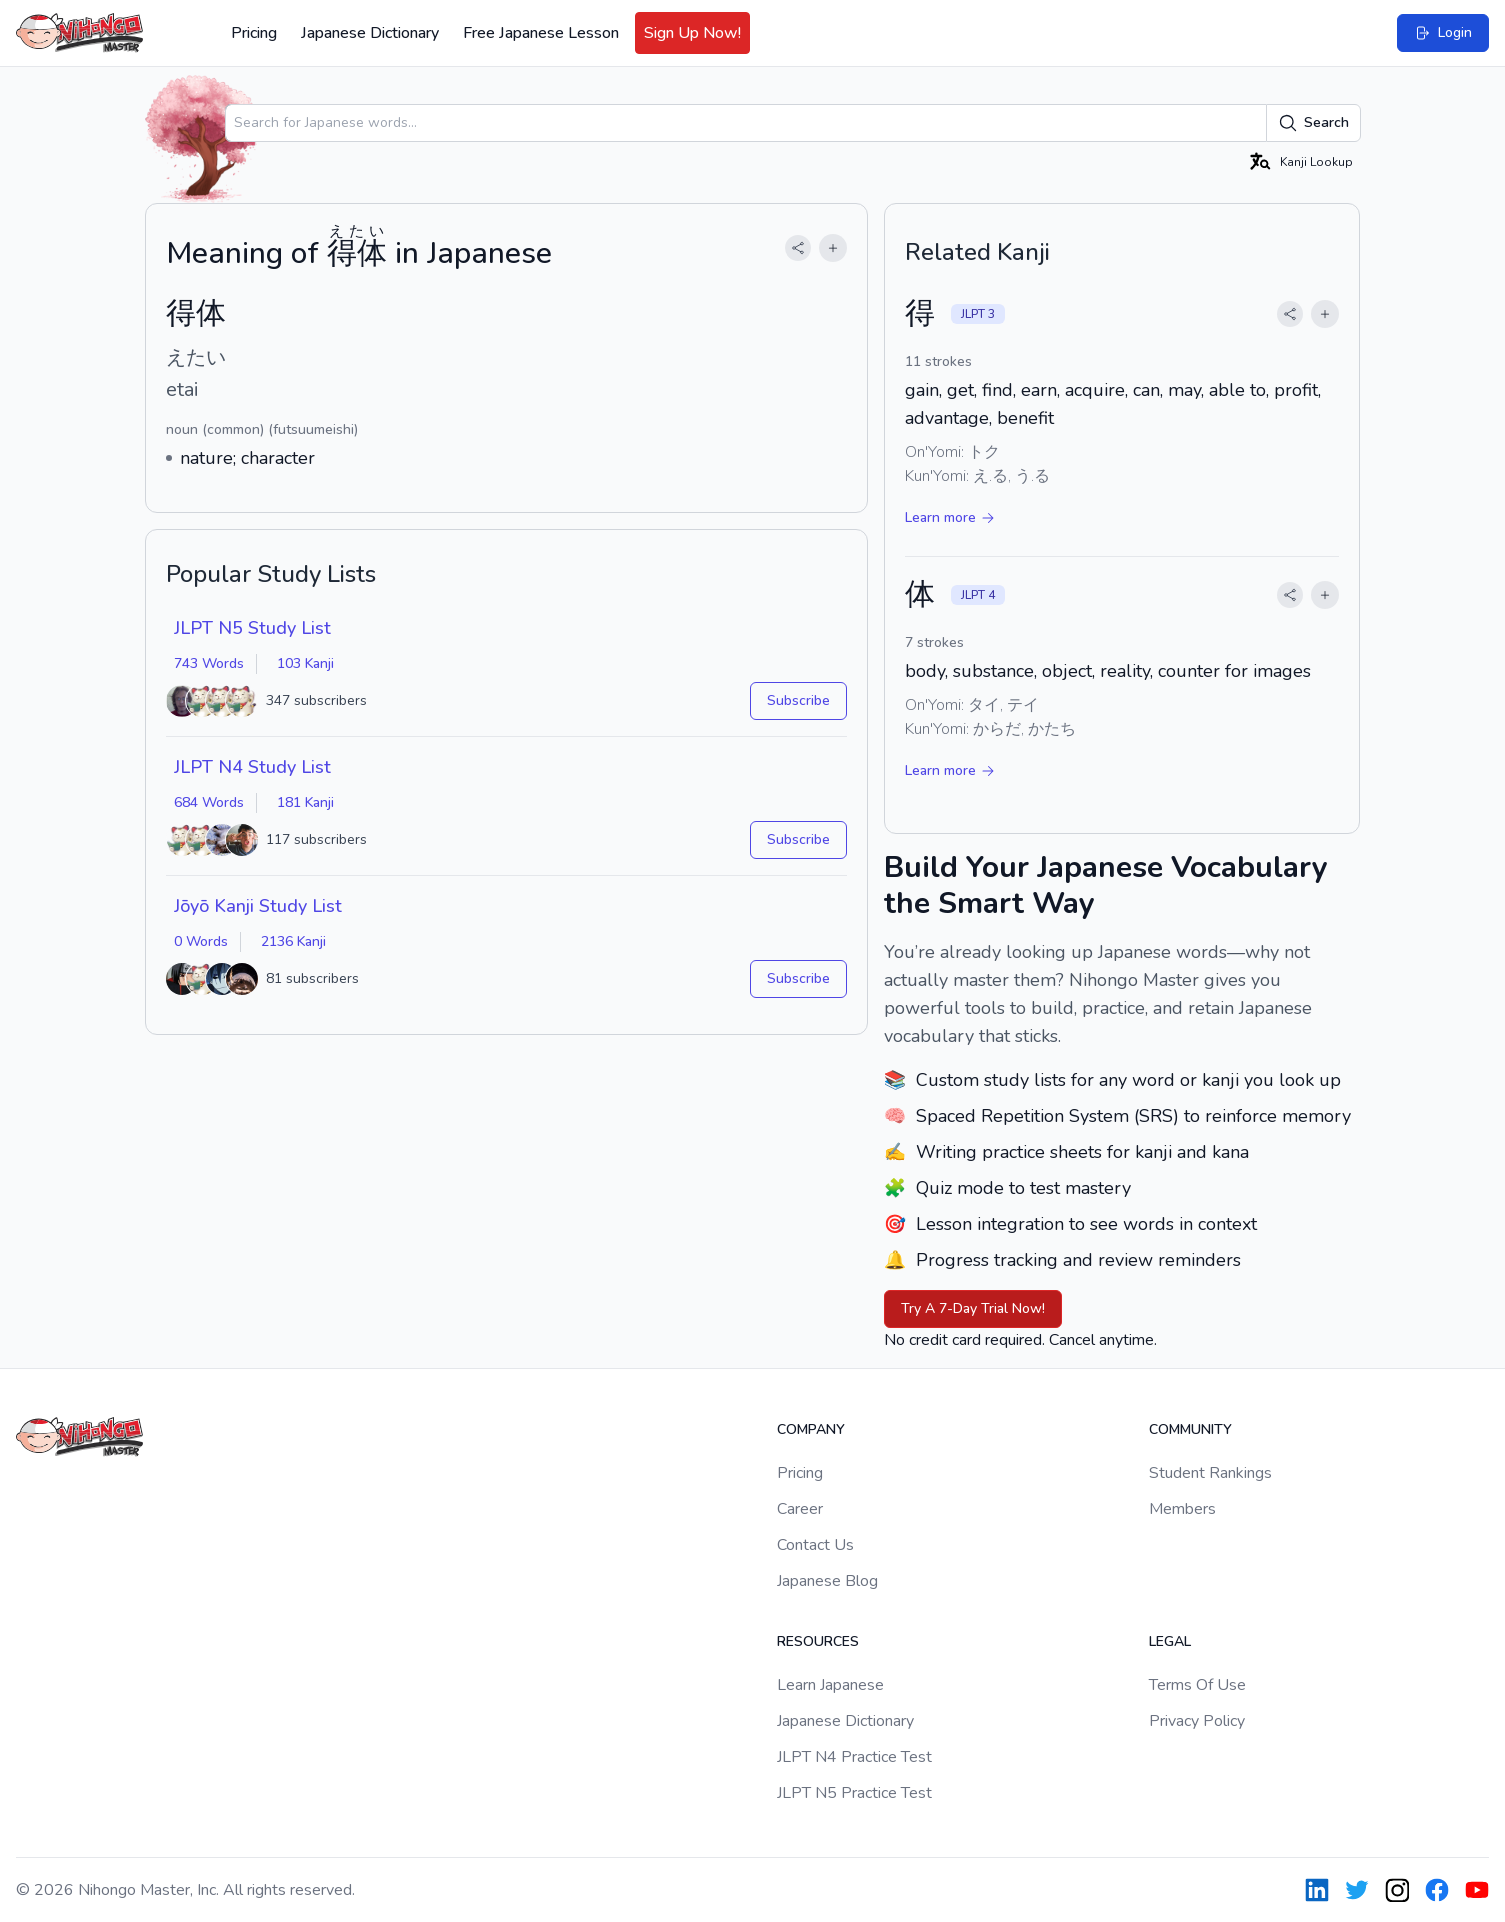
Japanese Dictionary (370, 33)
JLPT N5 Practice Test (854, 1793)
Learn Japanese (830, 1685)
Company (811, 1429)
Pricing (254, 33)
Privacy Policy (1197, 1721)
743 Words (209, 663)
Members (1182, 1509)
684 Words (209, 802)
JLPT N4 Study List (252, 767)
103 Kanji (305, 663)
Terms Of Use (1197, 1685)
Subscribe (798, 700)
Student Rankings (1210, 1473)
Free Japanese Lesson (541, 33)
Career (800, 1509)
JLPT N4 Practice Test (854, 1757)
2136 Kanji (293, 941)
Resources (818, 1641)
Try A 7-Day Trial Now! (973, 1308)
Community (1190, 1429)
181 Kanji (305, 802)
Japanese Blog (827, 1581)
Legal (1170, 1641)
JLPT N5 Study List (252, 628)
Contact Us (815, 1545)
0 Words (201, 941)
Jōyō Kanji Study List (258, 906)
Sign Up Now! (692, 33)
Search (1313, 123)
